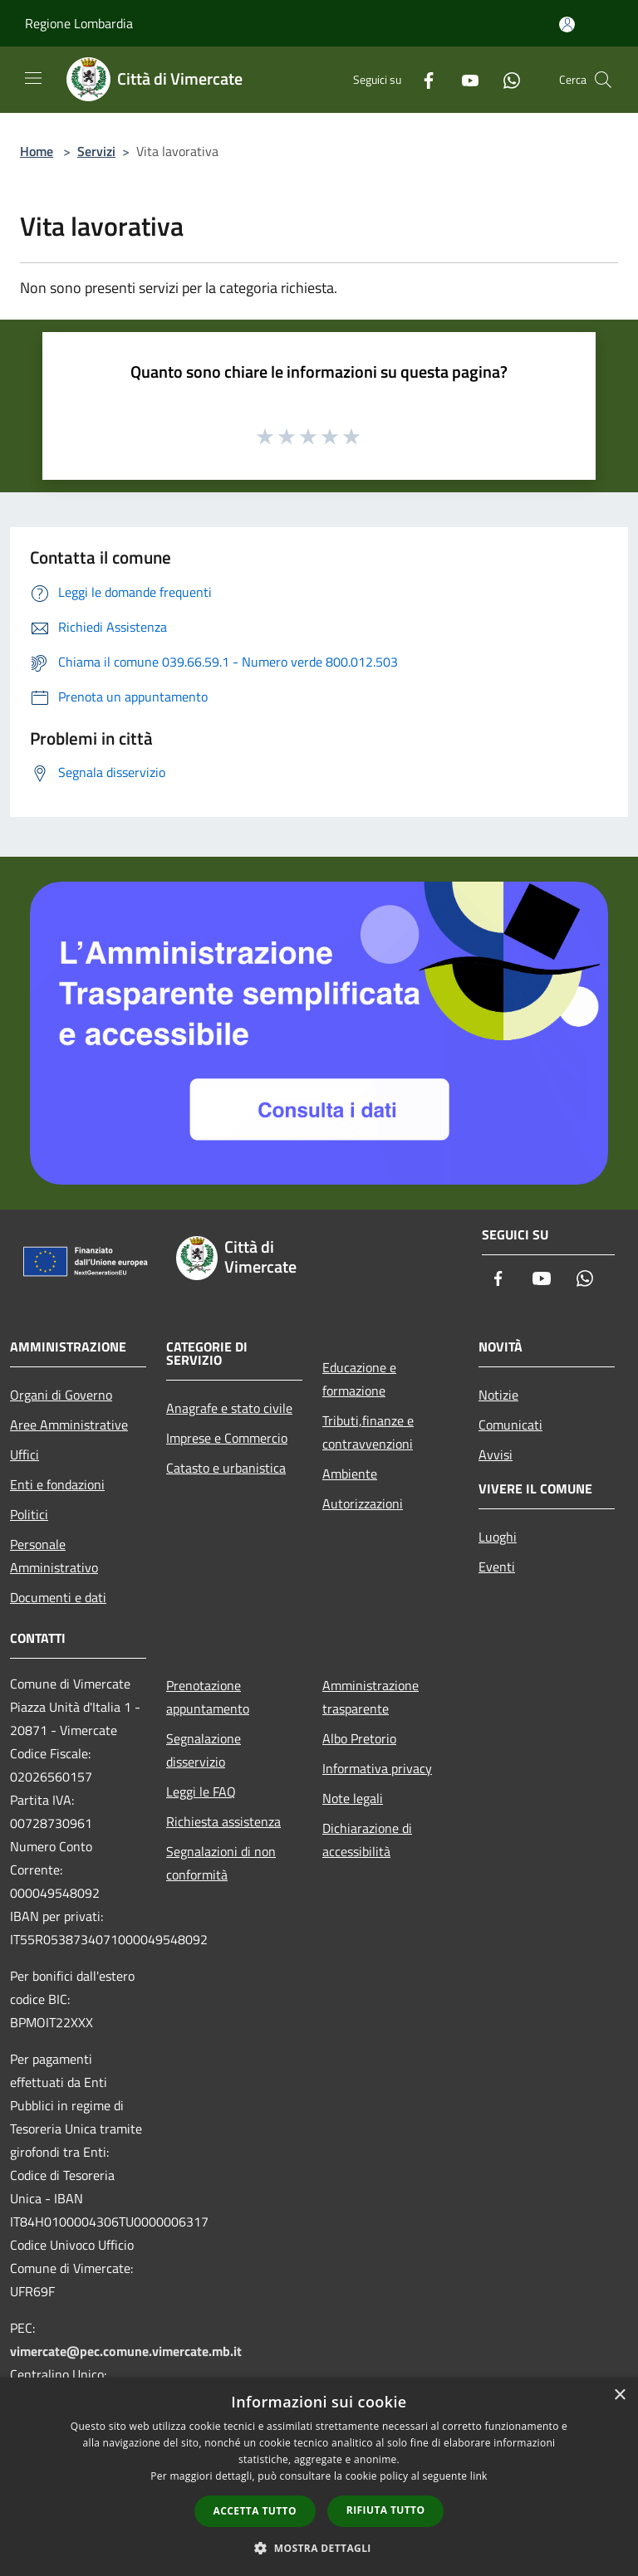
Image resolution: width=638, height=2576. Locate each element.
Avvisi (495, 1454)
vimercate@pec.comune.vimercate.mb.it (126, 2351)
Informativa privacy (377, 1768)
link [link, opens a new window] (479, 2476)
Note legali (352, 1798)
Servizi (96, 151)
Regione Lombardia (79, 23)
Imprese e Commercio (226, 1438)
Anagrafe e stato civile (229, 1408)
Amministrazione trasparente (370, 1696)
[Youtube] (463, 79)
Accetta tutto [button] (255, 2511)
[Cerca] (603, 80)
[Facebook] (422, 79)
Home (36, 151)
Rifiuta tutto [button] (385, 2510)
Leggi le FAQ (201, 1791)
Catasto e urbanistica (226, 1468)
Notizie (498, 1395)
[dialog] (319, 2477)
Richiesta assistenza (223, 1821)
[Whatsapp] (505, 79)
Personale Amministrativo (54, 1555)
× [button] (619, 2395)
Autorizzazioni (362, 1503)
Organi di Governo (61, 1395)
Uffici (24, 1454)
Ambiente (349, 1474)
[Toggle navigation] (33, 78)
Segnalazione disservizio (203, 1750)
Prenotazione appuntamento (207, 1696)
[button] (319, 2547)
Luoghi (497, 1537)
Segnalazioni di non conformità (221, 1862)
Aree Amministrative (69, 1425)
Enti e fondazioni (57, 1484)
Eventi (496, 1566)
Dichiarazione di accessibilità (367, 1839)
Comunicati (510, 1425)
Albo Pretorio (359, 1738)
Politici (29, 1514)
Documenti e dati (58, 1597)
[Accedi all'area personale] (567, 24)
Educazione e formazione (359, 1378)
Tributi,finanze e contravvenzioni (368, 1432)
